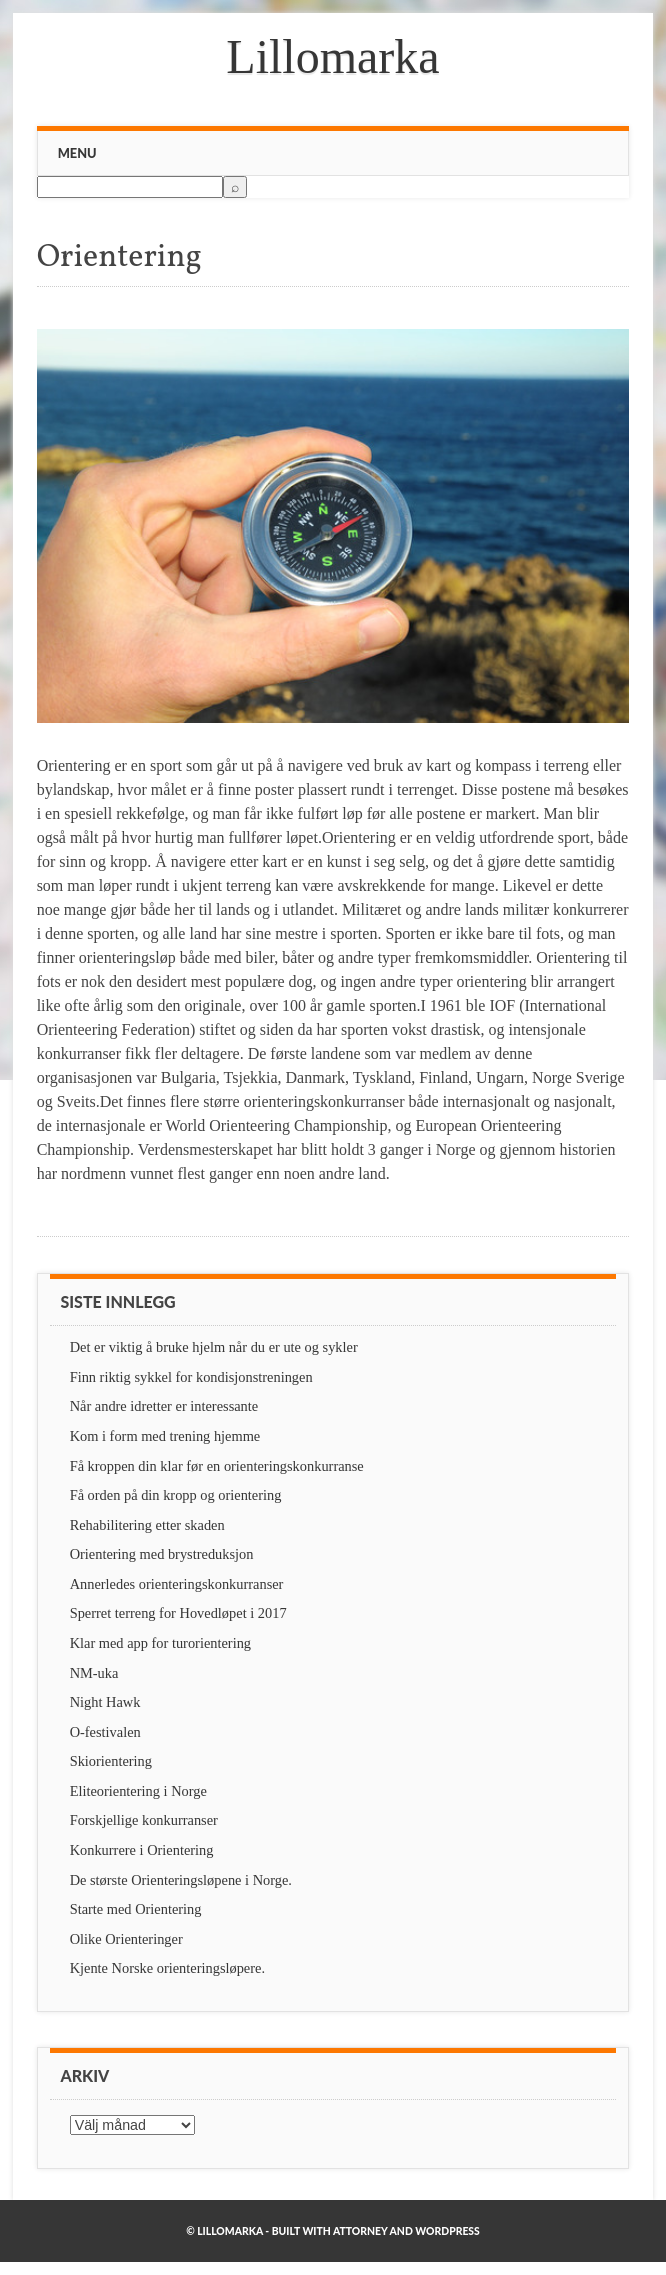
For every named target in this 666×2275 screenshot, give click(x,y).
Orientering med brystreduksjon (162, 1554)
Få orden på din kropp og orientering (176, 1495)
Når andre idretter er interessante (164, 1406)
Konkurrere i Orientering (142, 1850)
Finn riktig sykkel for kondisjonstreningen (191, 1377)
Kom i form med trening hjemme (165, 1436)
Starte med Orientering (136, 1909)
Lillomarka (332, 56)
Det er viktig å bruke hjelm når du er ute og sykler (214, 1347)
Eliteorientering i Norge (138, 1791)
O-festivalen (105, 1732)
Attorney (360, 2231)
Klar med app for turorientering (160, 1643)
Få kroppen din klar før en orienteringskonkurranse (217, 1466)
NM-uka (94, 1673)
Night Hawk (105, 1702)
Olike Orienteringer (126, 1939)
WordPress (447, 2231)
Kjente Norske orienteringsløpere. (167, 1968)
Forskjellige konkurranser (144, 1820)
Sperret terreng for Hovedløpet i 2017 (178, 1613)
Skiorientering (111, 1761)
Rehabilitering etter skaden (147, 1525)
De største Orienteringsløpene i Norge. (181, 1880)
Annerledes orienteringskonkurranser (177, 1584)
